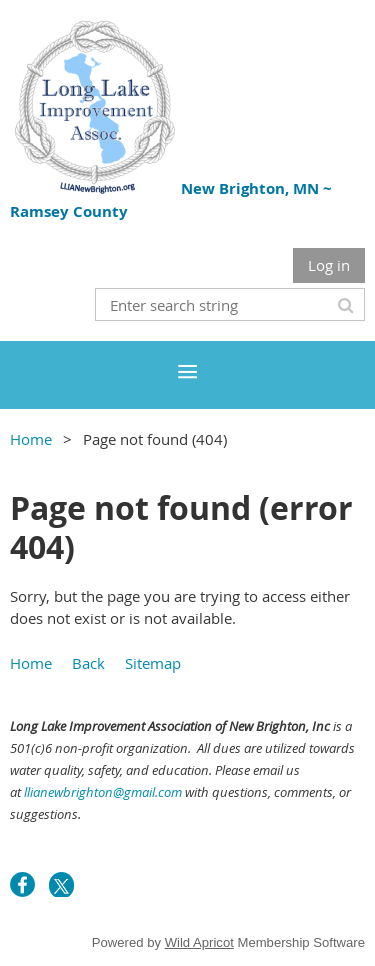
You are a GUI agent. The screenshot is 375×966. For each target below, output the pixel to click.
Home (31, 439)
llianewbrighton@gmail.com (103, 792)
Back (88, 663)
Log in (329, 265)
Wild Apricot (199, 942)
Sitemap (153, 663)
